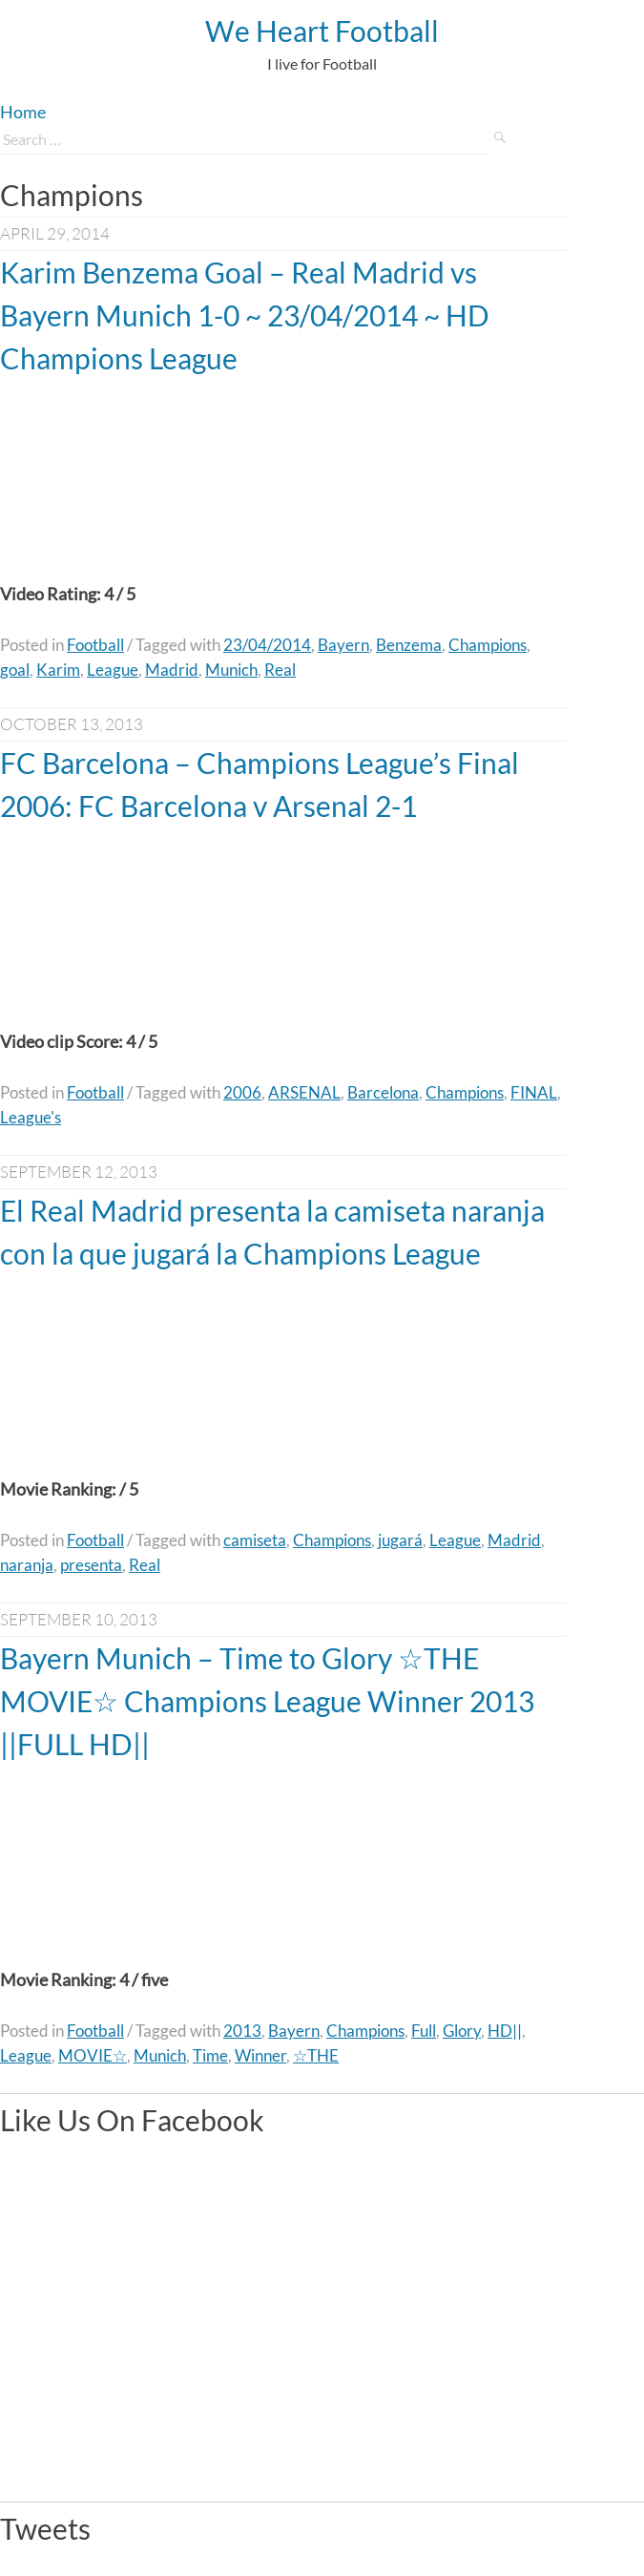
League (112, 670)
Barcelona (383, 1092)
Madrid (171, 670)
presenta (91, 1565)
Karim (58, 670)
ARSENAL (304, 1092)
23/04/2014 (267, 645)
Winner (260, 2055)
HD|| (505, 2031)
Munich (231, 670)
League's (30, 1117)
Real (280, 670)
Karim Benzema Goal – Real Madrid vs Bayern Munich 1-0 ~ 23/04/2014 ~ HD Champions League (244, 315)
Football (95, 645)
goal (15, 670)
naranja (26, 1565)
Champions (487, 645)
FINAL (533, 1092)
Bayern (343, 645)
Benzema (409, 645)
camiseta (254, 1540)
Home (23, 111)
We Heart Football (322, 30)
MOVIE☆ (92, 2055)
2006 (242, 1092)
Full (423, 2031)
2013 (242, 2031)
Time (210, 2055)
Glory (462, 2031)
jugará (400, 1540)
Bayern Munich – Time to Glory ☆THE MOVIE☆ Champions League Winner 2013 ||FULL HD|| (267, 1701)
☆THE (316, 2055)
